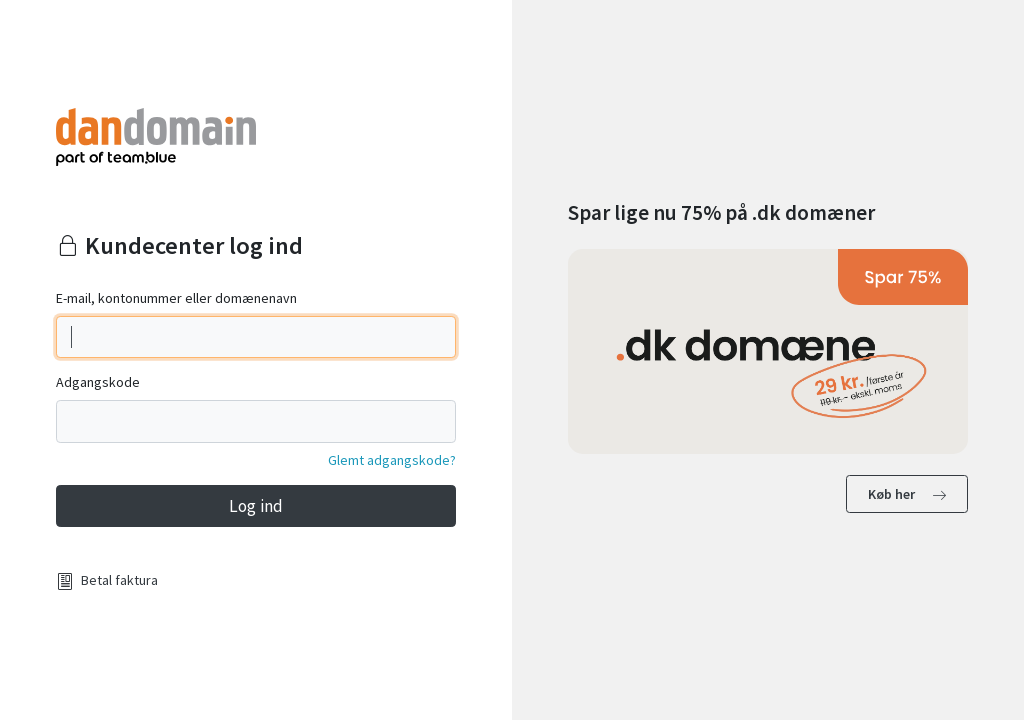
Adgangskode (98, 382)
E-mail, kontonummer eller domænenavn (176, 298)
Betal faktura (119, 580)
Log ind (256, 506)
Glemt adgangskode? (392, 460)
